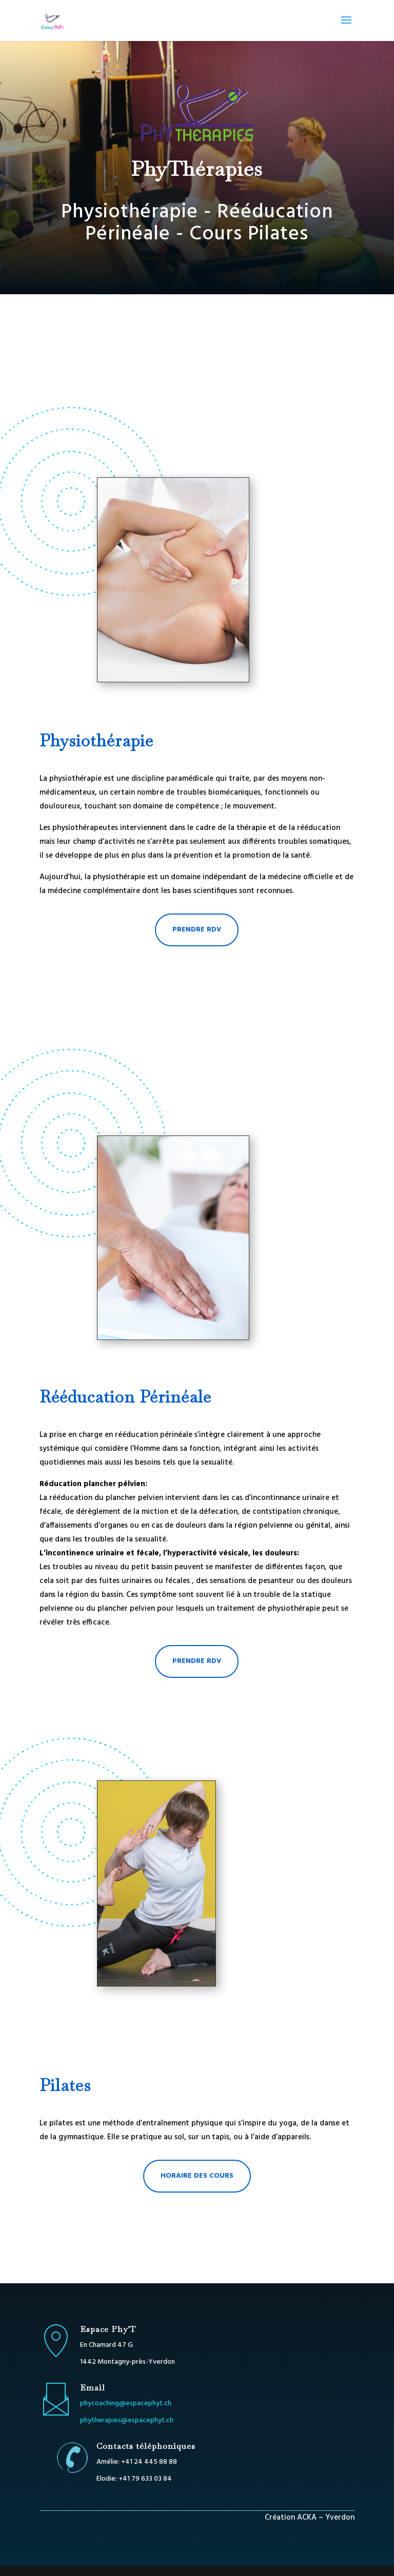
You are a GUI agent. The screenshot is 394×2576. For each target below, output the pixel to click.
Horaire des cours (197, 2176)
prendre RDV (196, 930)
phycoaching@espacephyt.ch (125, 2403)
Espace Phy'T (108, 2329)
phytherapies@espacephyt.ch (126, 2420)
